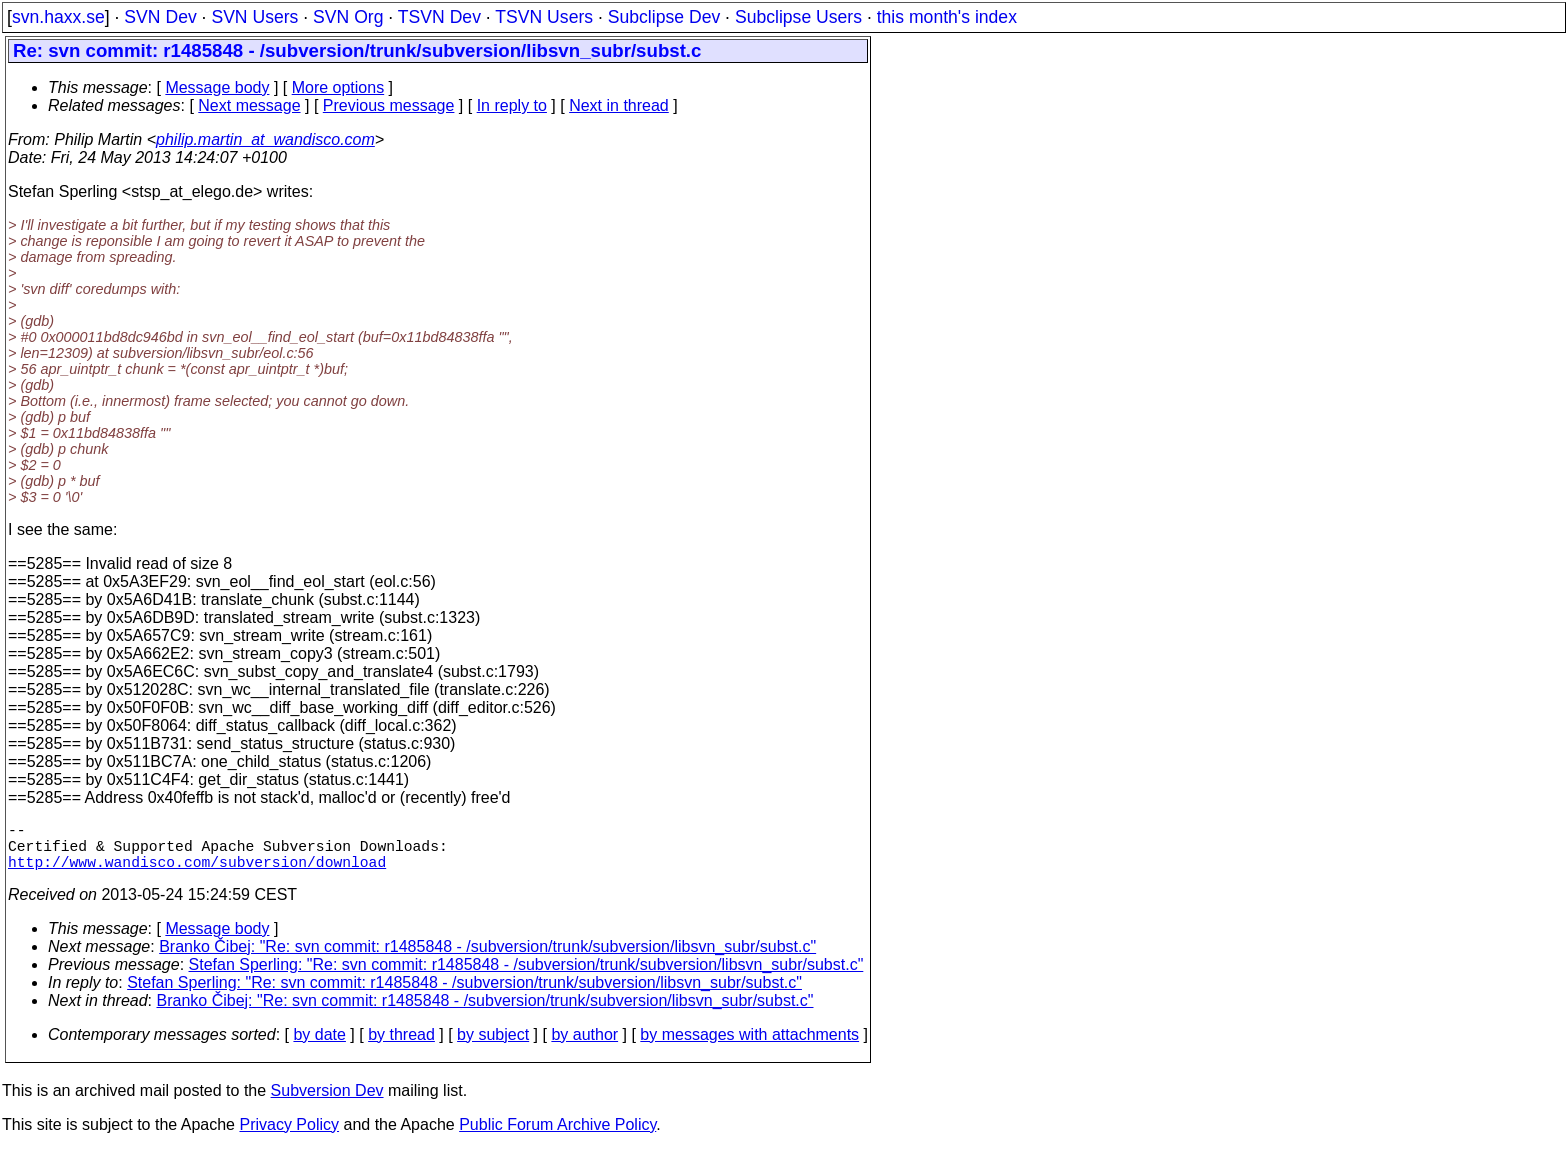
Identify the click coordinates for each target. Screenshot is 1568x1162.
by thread (401, 1046)
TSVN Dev (439, 17)
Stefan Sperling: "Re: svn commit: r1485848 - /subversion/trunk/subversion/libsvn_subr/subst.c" (526, 976)
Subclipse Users (798, 17)
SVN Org (348, 17)
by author (584, 1046)
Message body (217, 87)
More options (338, 87)
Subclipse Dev (664, 17)
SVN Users (254, 17)
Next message (249, 105)
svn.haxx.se (58, 17)
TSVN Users (544, 17)
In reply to (512, 105)
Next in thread (619, 105)
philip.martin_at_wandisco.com (265, 139)
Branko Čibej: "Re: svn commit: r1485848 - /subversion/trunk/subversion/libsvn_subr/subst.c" (487, 958)
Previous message (389, 105)
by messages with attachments (749, 1046)
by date (319, 1046)
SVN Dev (160, 17)
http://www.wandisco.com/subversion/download (197, 873)
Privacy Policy (289, 1136)
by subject (493, 1046)
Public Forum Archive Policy (557, 1136)
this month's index (947, 17)
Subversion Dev (327, 1102)
